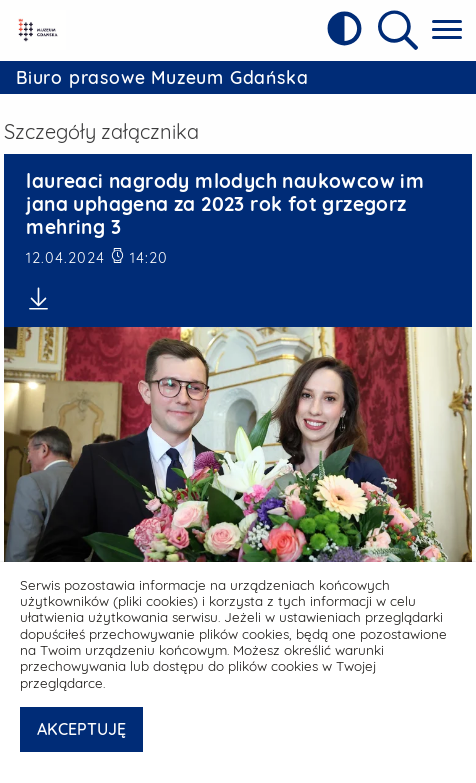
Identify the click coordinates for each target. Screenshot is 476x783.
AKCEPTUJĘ (81, 729)
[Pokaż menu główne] (447, 30)
